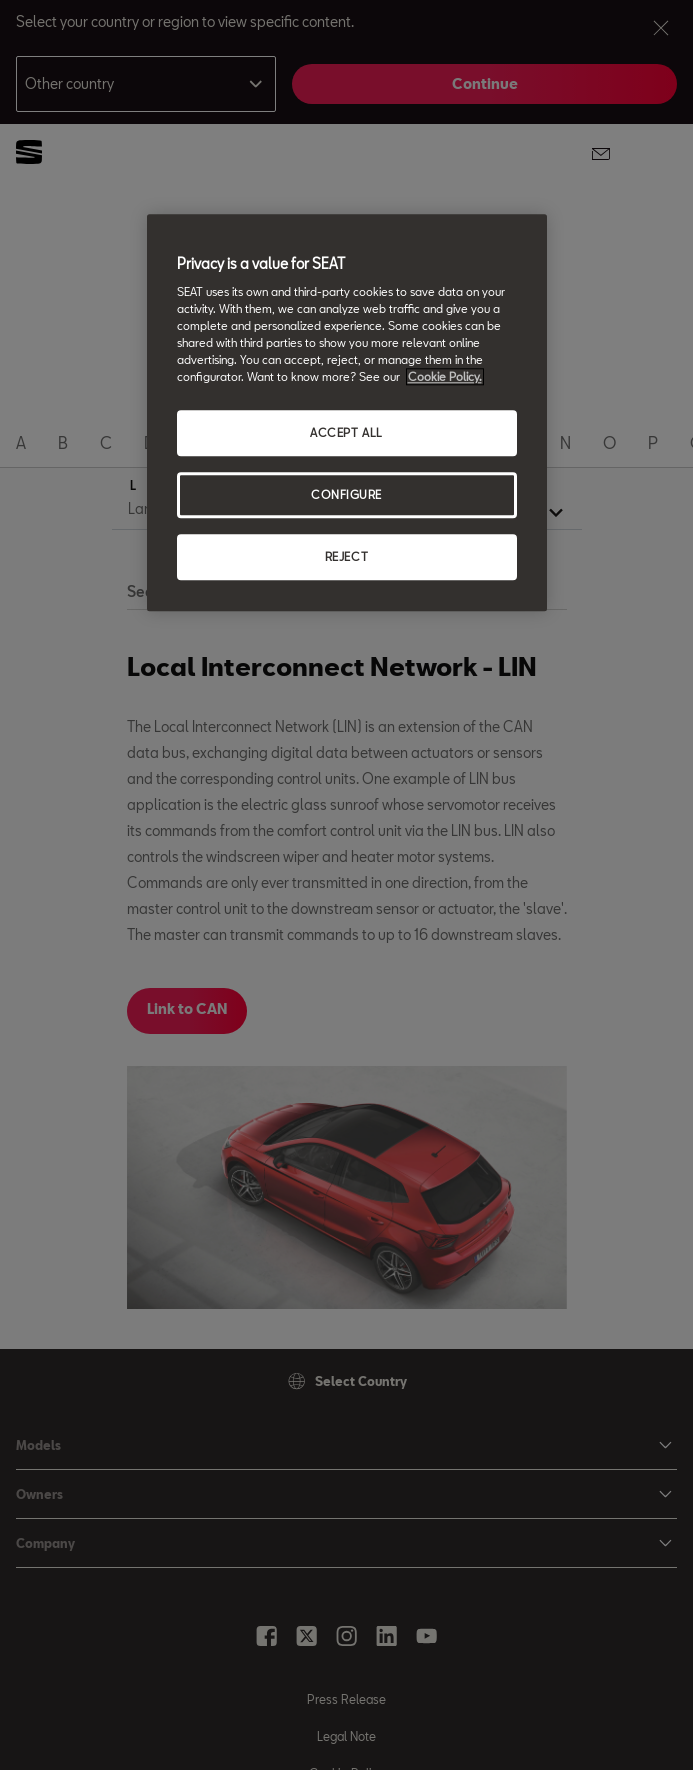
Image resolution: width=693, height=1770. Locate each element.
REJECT (346, 557)
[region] (347, 413)
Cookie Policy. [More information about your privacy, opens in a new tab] (445, 377)
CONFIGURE (346, 495)
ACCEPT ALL (346, 433)
